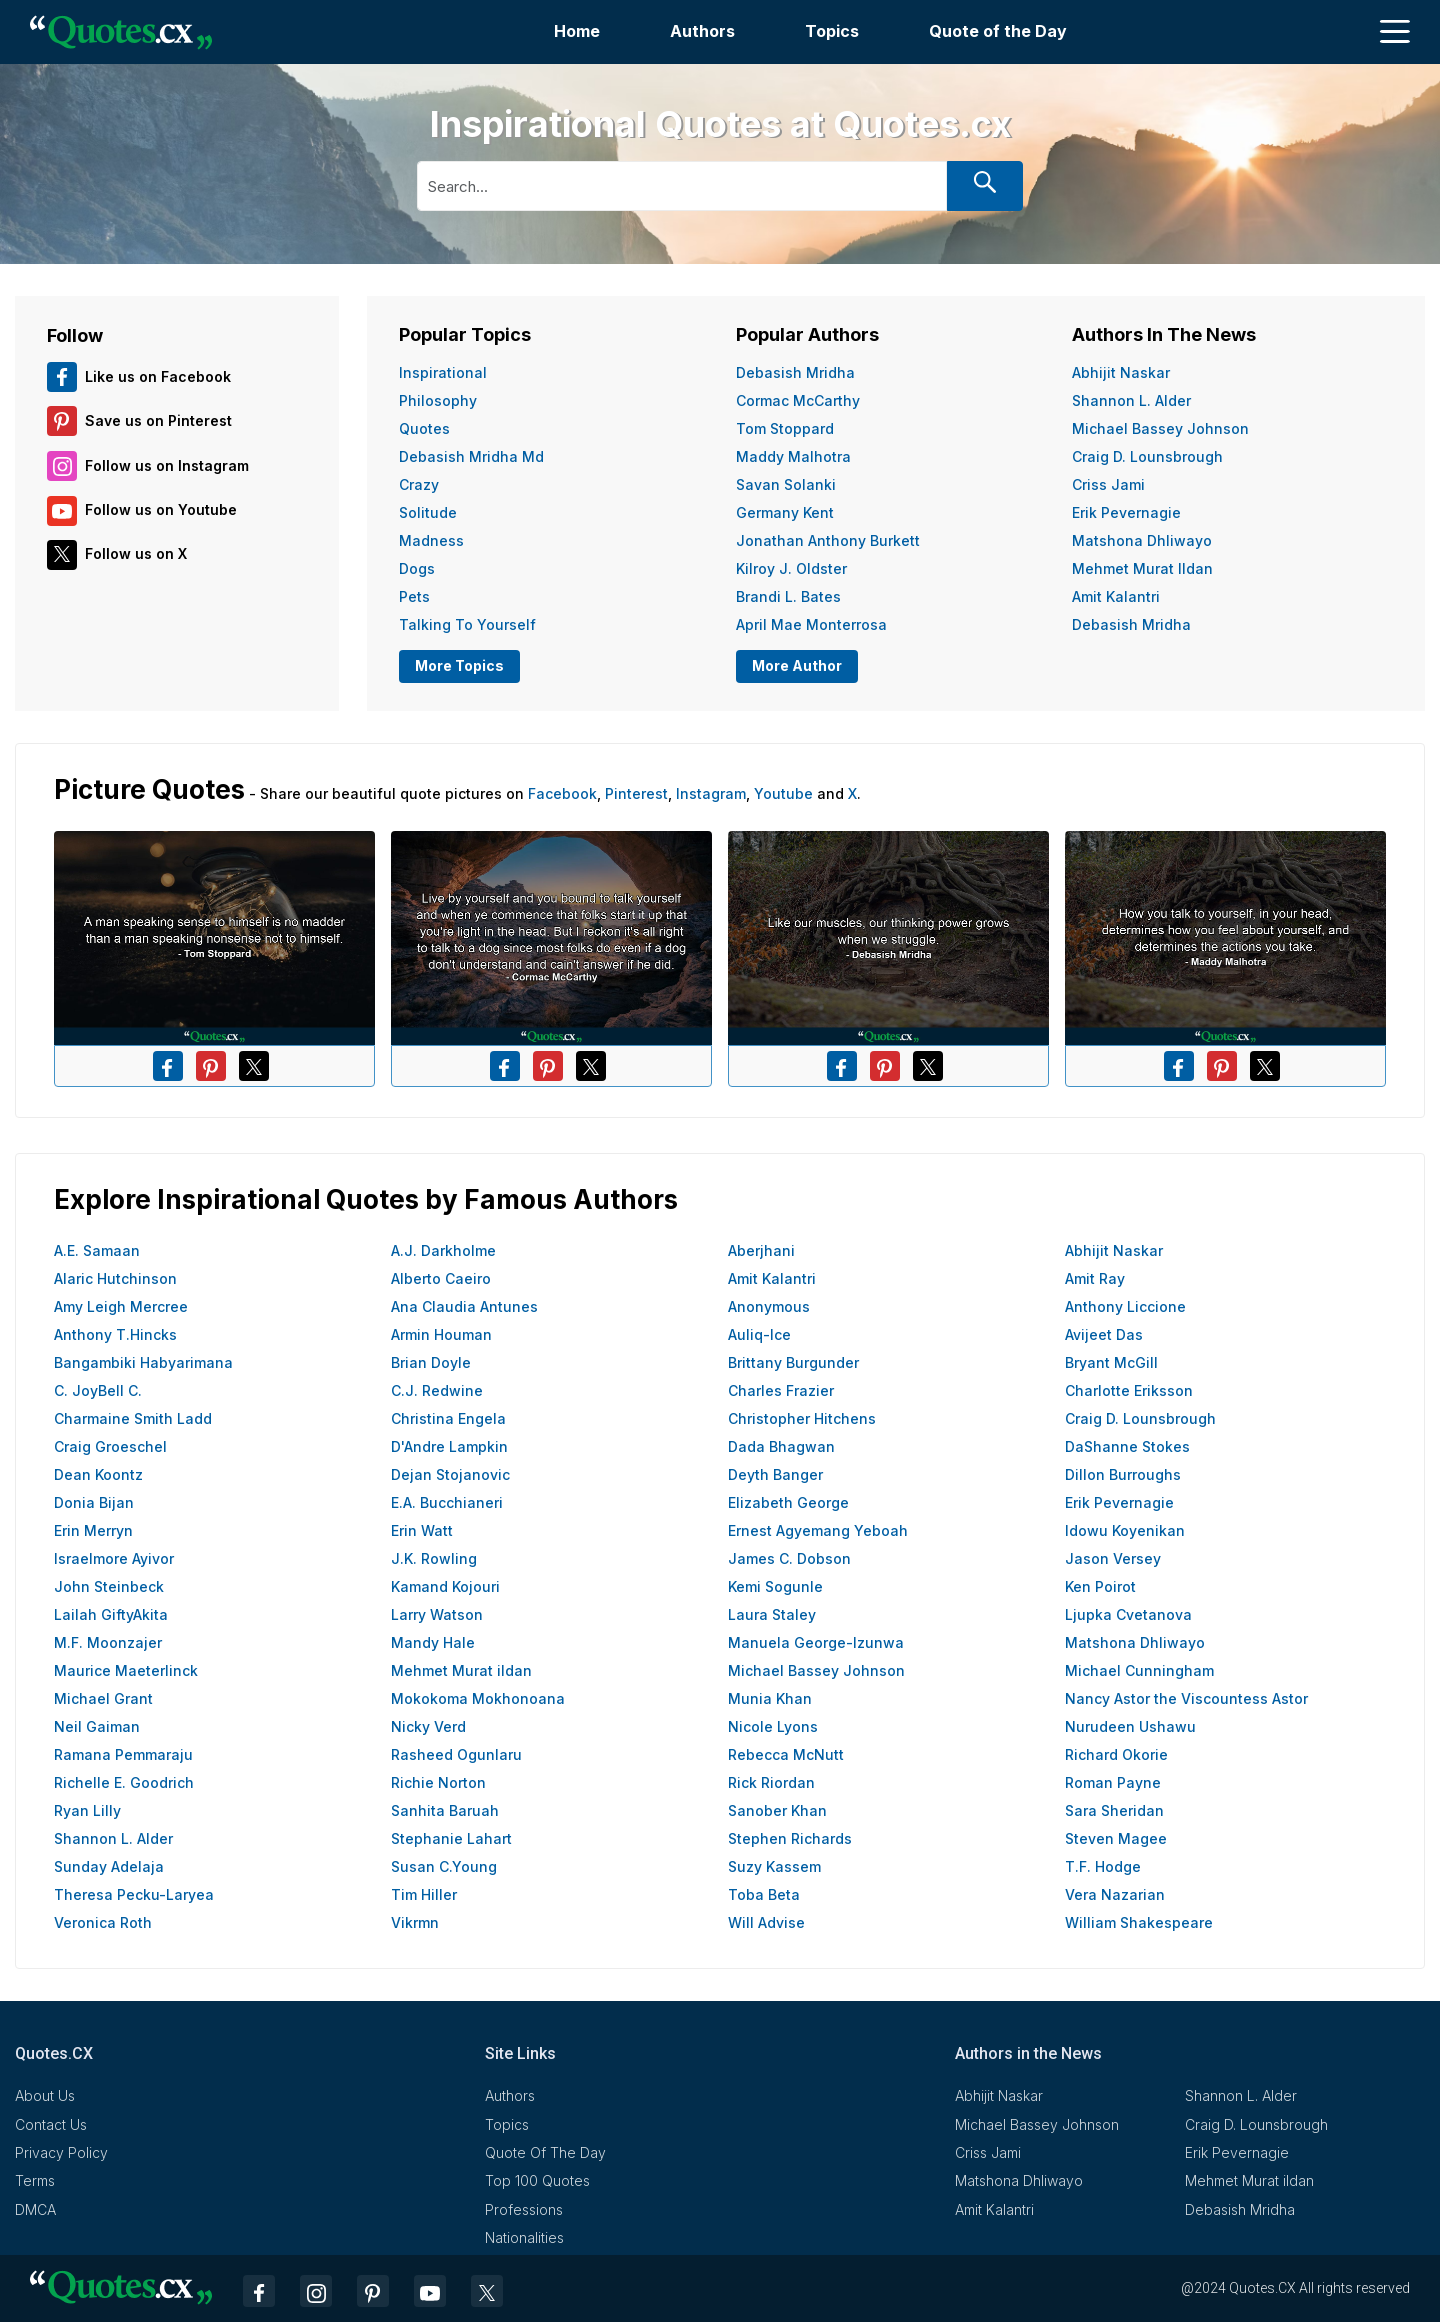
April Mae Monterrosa (811, 624)
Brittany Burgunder (793, 1362)
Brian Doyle (431, 1362)
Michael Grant (103, 1698)
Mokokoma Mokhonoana (478, 1698)
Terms (35, 2180)
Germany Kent (785, 512)
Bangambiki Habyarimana (143, 1362)
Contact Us (51, 2124)
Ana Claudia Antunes (464, 1306)
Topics (832, 31)
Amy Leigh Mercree (121, 1306)
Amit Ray (1095, 1278)
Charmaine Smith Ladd (133, 1418)
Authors (702, 31)
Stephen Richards (790, 1838)
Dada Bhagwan (781, 1446)
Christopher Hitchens (802, 1418)
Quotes (424, 428)
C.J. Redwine (437, 1390)
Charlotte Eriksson (1129, 1390)
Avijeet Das (1104, 1334)
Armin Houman (441, 1334)
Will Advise (766, 1922)
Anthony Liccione (1125, 1306)
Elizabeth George (788, 1502)
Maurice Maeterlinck (126, 1670)
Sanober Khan (777, 1810)
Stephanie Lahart (451, 1838)
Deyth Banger (775, 1474)
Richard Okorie (1116, 1754)
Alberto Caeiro (441, 1278)
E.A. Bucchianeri (447, 1502)
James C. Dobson (789, 1558)
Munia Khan (770, 1698)
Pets (414, 596)
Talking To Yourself (467, 624)
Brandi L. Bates (788, 596)
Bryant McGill (1111, 1362)
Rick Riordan (771, 1782)
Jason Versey (1113, 1558)
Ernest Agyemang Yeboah (818, 1530)
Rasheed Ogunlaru (456, 1754)
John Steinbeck (109, 1586)
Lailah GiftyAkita (111, 1614)
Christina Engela (448, 1418)
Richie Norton (438, 1782)
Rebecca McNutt (786, 1754)
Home (577, 31)
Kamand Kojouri (445, 1586)
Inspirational (443, 372)
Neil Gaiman (97, 1726)
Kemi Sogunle (775, 1586)
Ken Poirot (1100, 1586)
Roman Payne (1113, 1782)
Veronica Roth (103, 1922)
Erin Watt (422, 1530)
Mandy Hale (433, 1642)
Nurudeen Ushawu (1130, 1726)
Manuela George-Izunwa (816, 1642)
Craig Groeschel (110, 1446)
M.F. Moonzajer (108, 1642)
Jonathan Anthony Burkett (828, 540)
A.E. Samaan (97, 1250)
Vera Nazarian (1115, 1894)
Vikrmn (415, 1922)
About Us (45, 2095)
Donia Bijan (94, 1502)
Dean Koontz (98, 1474)
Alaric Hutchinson (115, 1278)
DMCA (35, 2209)
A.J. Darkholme (443, 1250)
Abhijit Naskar (1121, 372)
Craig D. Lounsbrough (1147, 456)
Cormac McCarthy (798, 400)
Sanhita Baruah (445, 1810)
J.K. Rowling (434, 1558)
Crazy (419, 484)
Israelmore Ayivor (114, 1558)
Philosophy (438, 400)
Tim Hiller (424, 1894)
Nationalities (524, 2237)
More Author (797, 665)
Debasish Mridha (795, 372)
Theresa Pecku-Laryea (134, 1894)
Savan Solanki (786, 484)
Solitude (428, 512)
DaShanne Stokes (1127, 1446)
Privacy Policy (61, 2152)
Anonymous (769, 1306)
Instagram (711, 793)
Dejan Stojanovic (450, 1474)
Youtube (783, 793)
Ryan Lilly (87, 1810)
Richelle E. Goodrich (124, 1782)
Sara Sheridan (1114, 1810)
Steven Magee (1116, 1838)
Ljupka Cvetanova (1128, 1614)
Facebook (562, 793)
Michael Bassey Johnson (1160, 428)
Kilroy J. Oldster (791, 568)
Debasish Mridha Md (471, 456)
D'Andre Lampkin (449, 1446)
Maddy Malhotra (793, 456)
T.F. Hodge (1103, 1866)
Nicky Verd (428, 1726)
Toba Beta (764, 1894)
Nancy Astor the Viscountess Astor (1186, 1698)
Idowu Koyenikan (1125, 1530)
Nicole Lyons (773, 1726)
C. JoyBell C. (98, 1390)
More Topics (459, 665)
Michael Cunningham (1139, 1670)
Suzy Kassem (774, 1866)
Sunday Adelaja (109, 1866)
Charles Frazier (781, 1390)
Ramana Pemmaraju (123, 1754)
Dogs (417, 568)
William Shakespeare (1139, 1922)
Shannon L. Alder (1131, 400)
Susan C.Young (444, 1866)
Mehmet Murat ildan (1142, 568)
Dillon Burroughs (1123, 1474)
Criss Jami (1108, 484)
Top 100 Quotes (537, 2180)
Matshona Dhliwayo (1142, 540)
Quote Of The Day (545, 2152)
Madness (431, 540)
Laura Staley (772, 1614)
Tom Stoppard (785, 428)
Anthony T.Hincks (115, 1334)
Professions (524, 2209)
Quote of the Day (998, 31)
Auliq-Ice (759, 1334)
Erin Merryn (93, 1530)
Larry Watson (437, 1614)
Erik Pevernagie (1126, 512)
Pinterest (636, 793)
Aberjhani (761, 1250)
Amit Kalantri (1116, 596)
